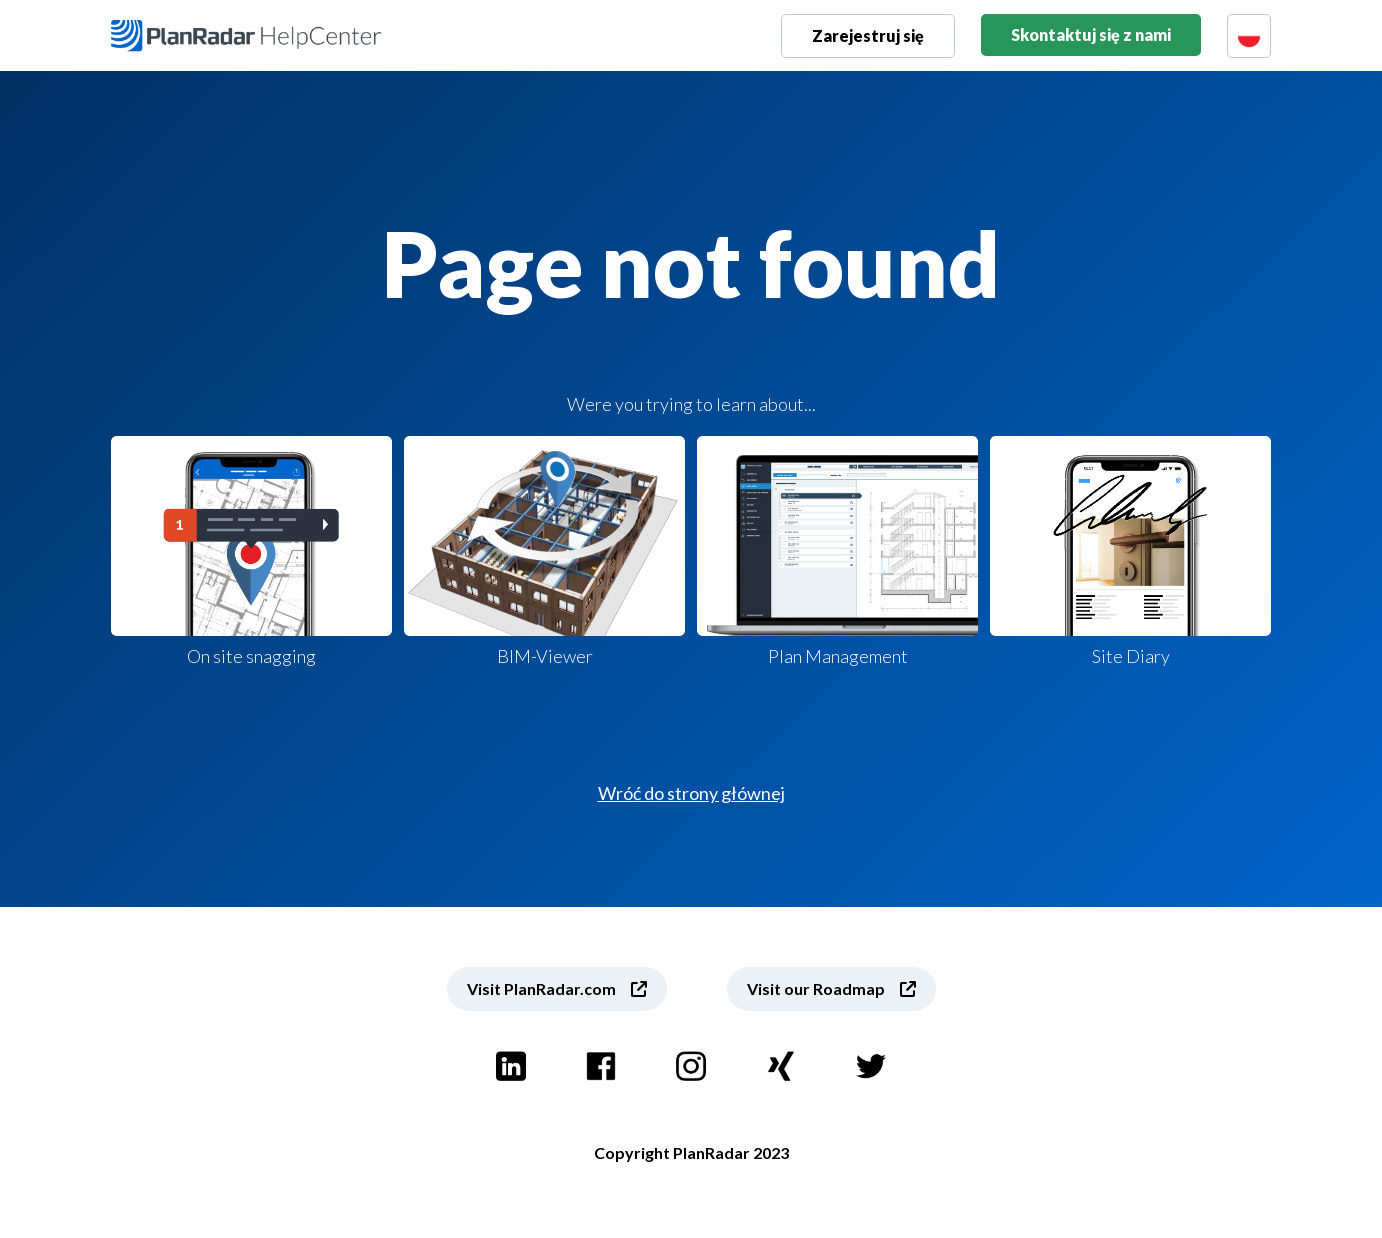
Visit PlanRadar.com (541, 988)
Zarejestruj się (868, 35)
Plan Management (837, 551)
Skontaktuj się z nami (1091, 34)
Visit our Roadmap (816, 988)
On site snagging (251, 551)
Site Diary (1130, 551)
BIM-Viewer (544, 551)
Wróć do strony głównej (691, 793)
